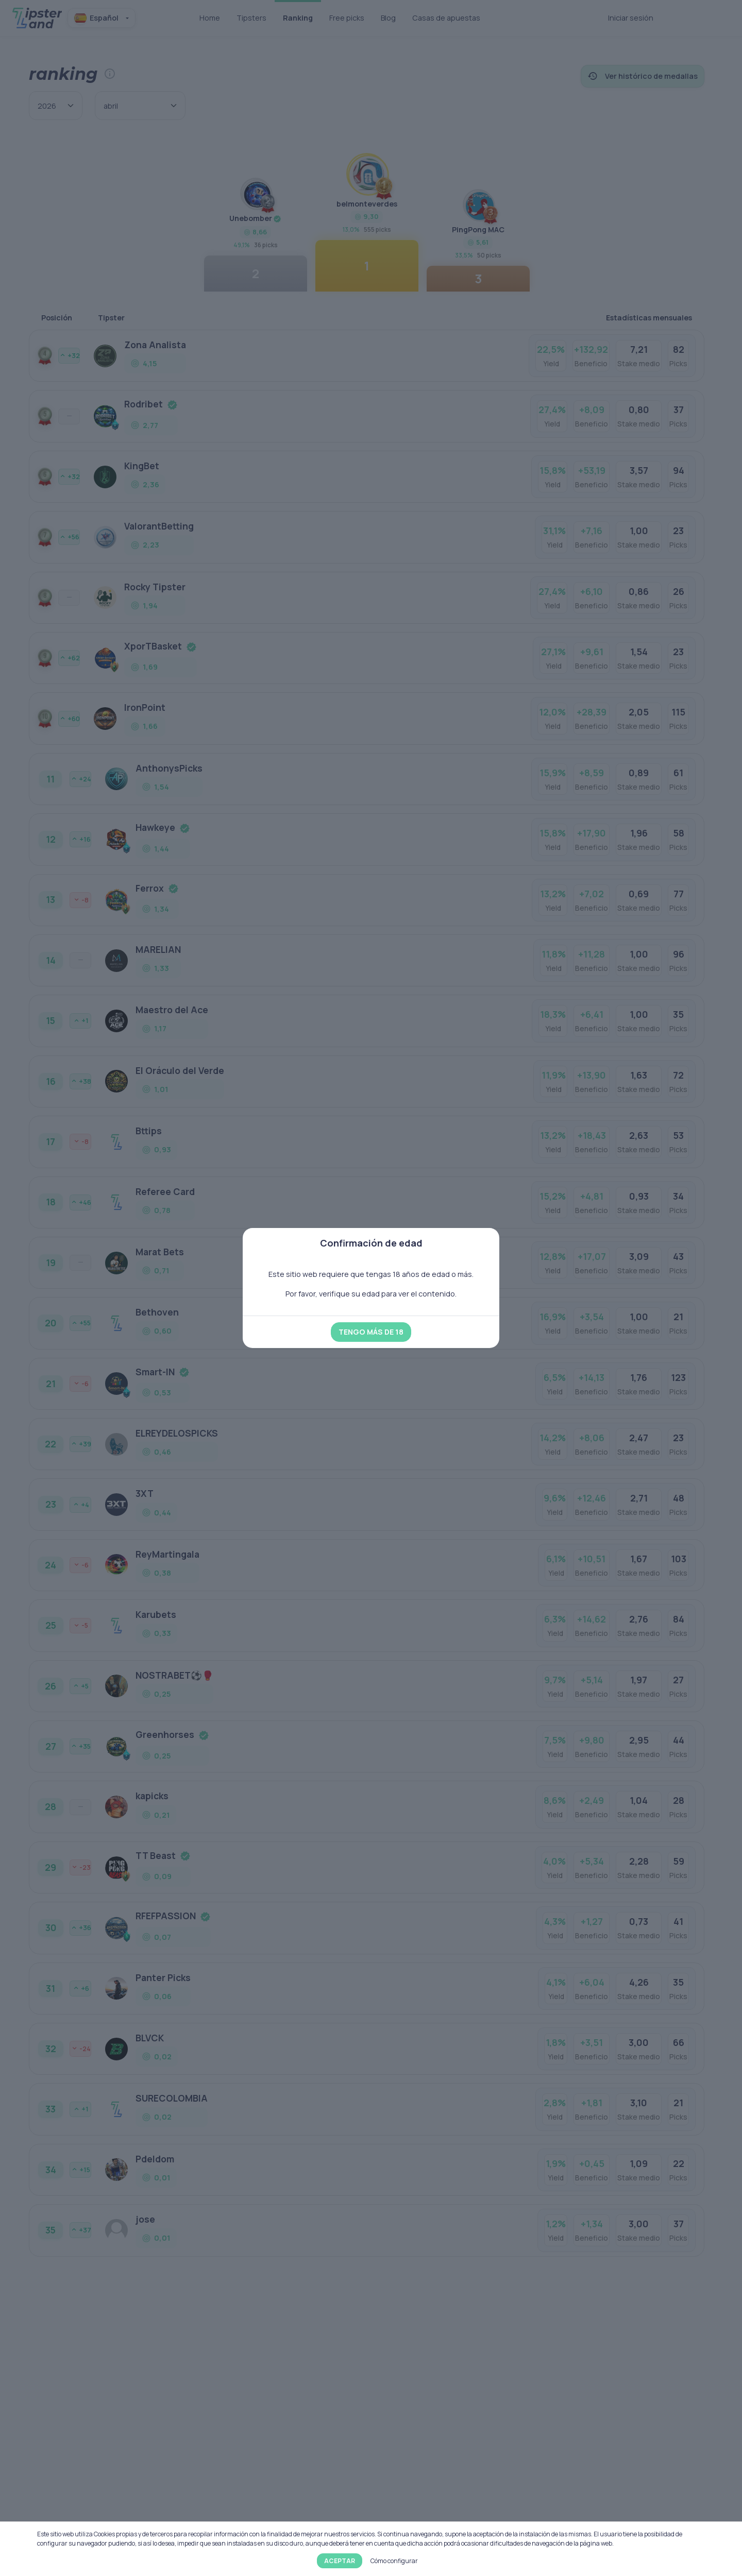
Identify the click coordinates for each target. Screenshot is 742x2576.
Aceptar (339, 2560)
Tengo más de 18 (371, 1332)
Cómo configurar (394, 2560)
